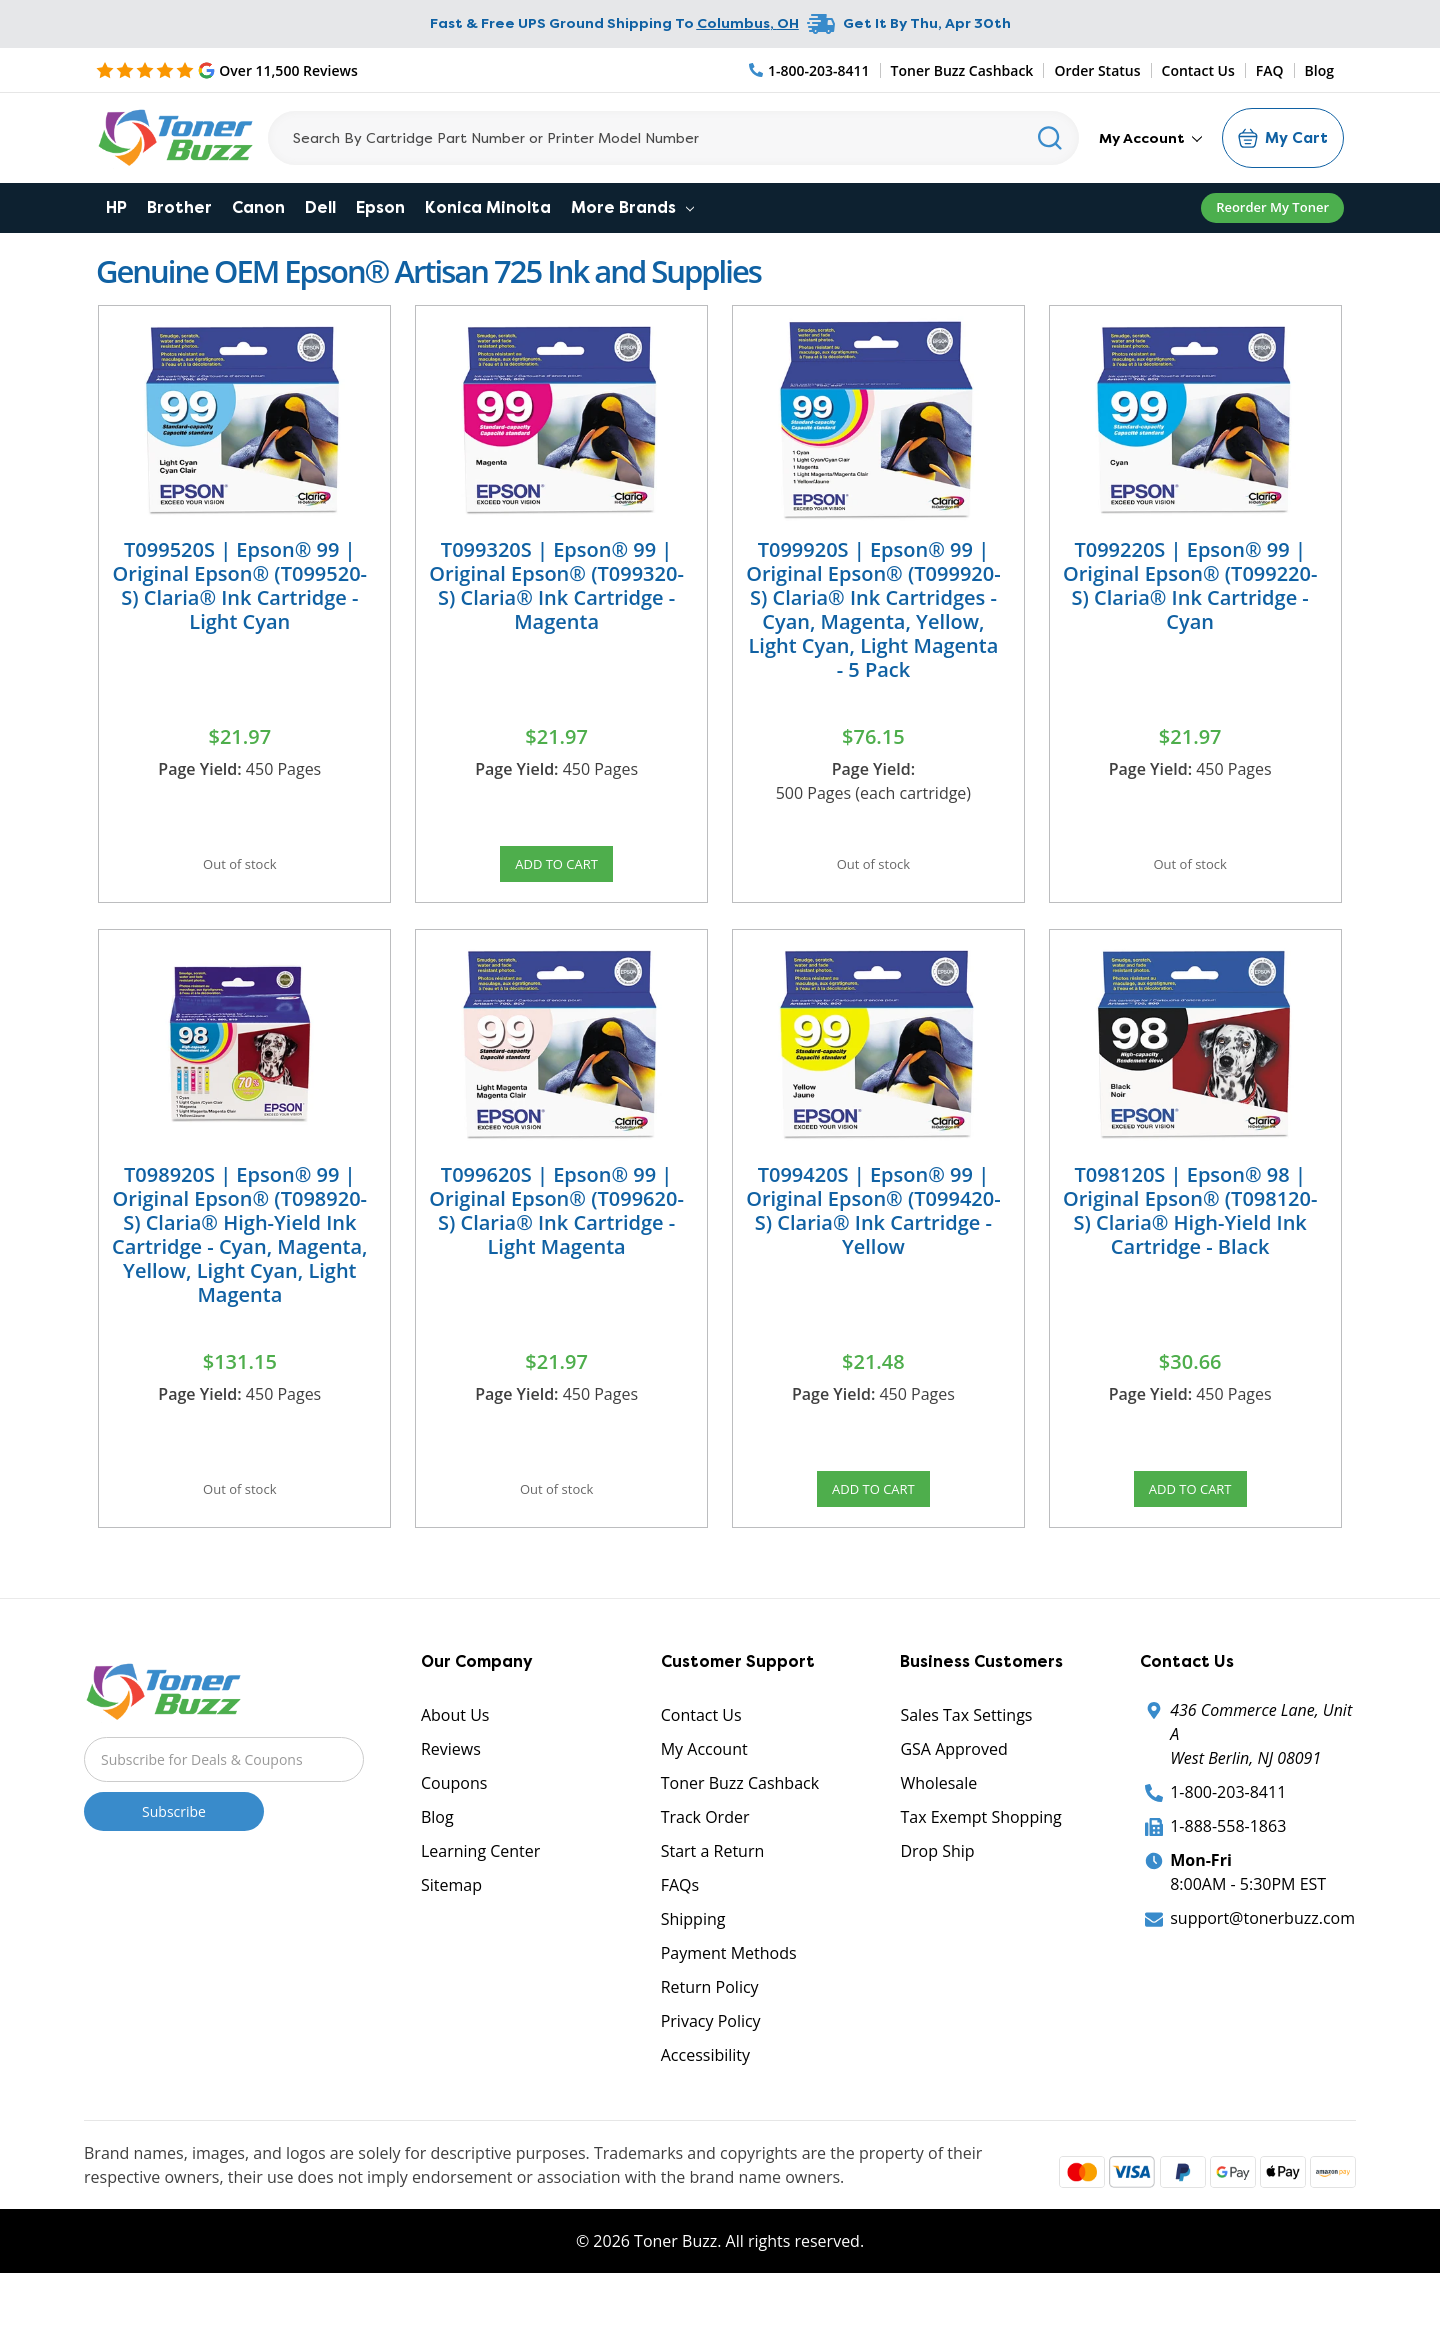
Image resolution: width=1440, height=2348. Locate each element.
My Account (1150, 138)
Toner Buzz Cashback (962, 70)
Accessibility (705, 2113)
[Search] (673, 138)
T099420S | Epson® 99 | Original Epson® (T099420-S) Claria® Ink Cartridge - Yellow (873, 1239)
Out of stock (240, 873)
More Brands (632, 207)
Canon (258, 207)
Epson (380, 207)
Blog (1319, 70)
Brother (179, 207)
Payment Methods (729, 2011)
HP (116, 207)
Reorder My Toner (1272, 207)
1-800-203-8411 (1228, 1850)
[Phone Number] (810, 70)
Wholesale (938, 1841)
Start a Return (713, 1909)
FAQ (1270, 70)
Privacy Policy (711, 2079)
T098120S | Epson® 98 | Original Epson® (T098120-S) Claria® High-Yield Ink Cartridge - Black (1190, 1239)
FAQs (680, 1943)
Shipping (693, 1977)
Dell (320, 207)
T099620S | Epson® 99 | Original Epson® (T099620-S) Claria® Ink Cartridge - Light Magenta (556, 1239)
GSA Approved (953, 1807)
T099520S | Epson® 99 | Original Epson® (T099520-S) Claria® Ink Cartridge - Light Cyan (240, 585)
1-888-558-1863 (1228, 1884)
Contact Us (1198, 70)
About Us (455, 1773)
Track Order (705, 1875)
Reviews (451, 1807)
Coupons (454, 1841)
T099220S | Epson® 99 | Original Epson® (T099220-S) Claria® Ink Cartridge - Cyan (1190, 585)
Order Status (1097, 70)
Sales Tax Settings (966, 1773)
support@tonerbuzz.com (1262, 1976)
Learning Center (480, 1909)
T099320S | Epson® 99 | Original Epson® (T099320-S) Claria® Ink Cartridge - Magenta (556, 585)
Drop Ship (937, 1909)
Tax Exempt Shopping (980, 1875)
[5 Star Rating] (227, 70)
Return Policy (710, 2045)
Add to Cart (557, 873)
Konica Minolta (488, 207)
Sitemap (451, 1943)
